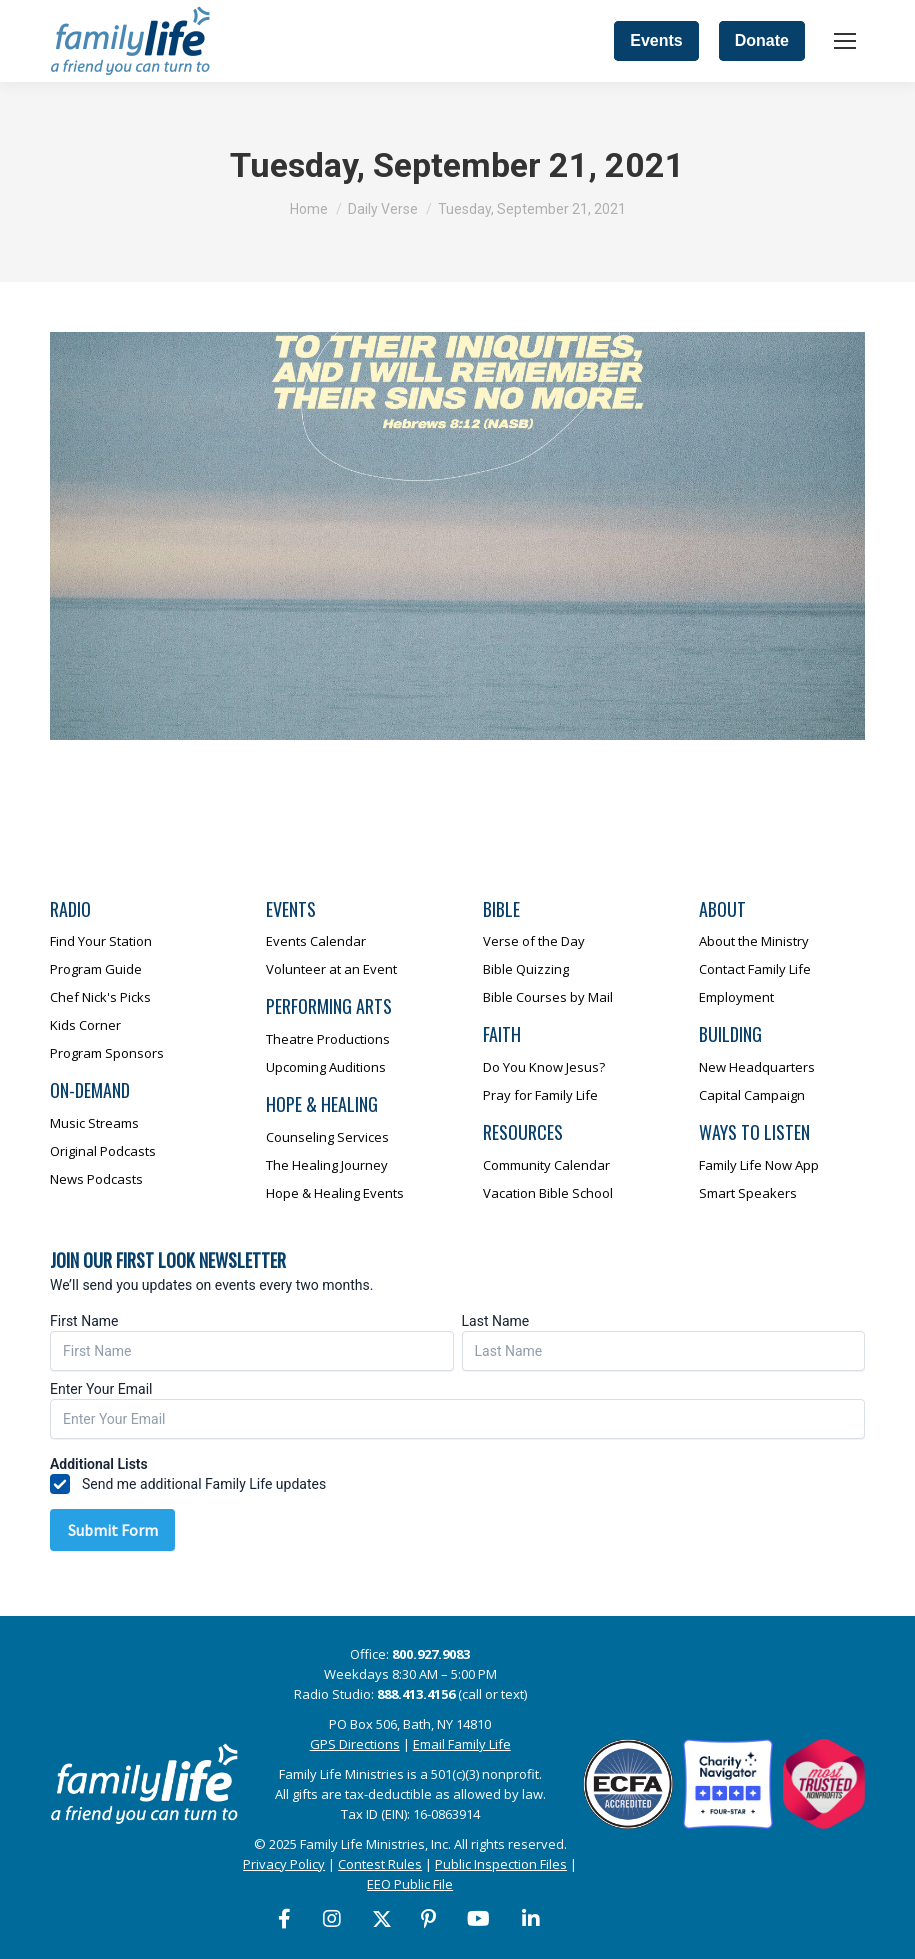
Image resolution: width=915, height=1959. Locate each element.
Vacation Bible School (548, 1193)
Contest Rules (380, 1864)
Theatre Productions (328, 1039)
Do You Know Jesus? (544, 1067)
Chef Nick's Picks (100, 997)
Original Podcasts (103, 1151)
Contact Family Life (755, 969)
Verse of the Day (534, 941)
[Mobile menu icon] (845, 41)
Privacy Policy (284, 1864)
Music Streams (94, 1123)
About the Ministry (754, 941)
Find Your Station (101, 941)
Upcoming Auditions (326, 1067)
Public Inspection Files (501, 1864)
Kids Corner (85, 1025)
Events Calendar (316, 941)
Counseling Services (327, 1137)
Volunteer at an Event (331, 969)
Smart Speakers (748, 1193)
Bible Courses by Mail (548, 997)
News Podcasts (96, 1179)
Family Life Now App (759, 1165)
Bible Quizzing (526, 969)
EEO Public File (410, 1884)
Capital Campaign (752, 1095)
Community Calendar (546, 1165)
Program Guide (96, 969)
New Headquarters (757, 1067)
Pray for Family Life (540, 1095)
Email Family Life (462, 1744)
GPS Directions (355, 1744)
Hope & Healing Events (335, 1193)
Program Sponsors (107, 1053)
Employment (736, 997)
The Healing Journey (327, 1165)
